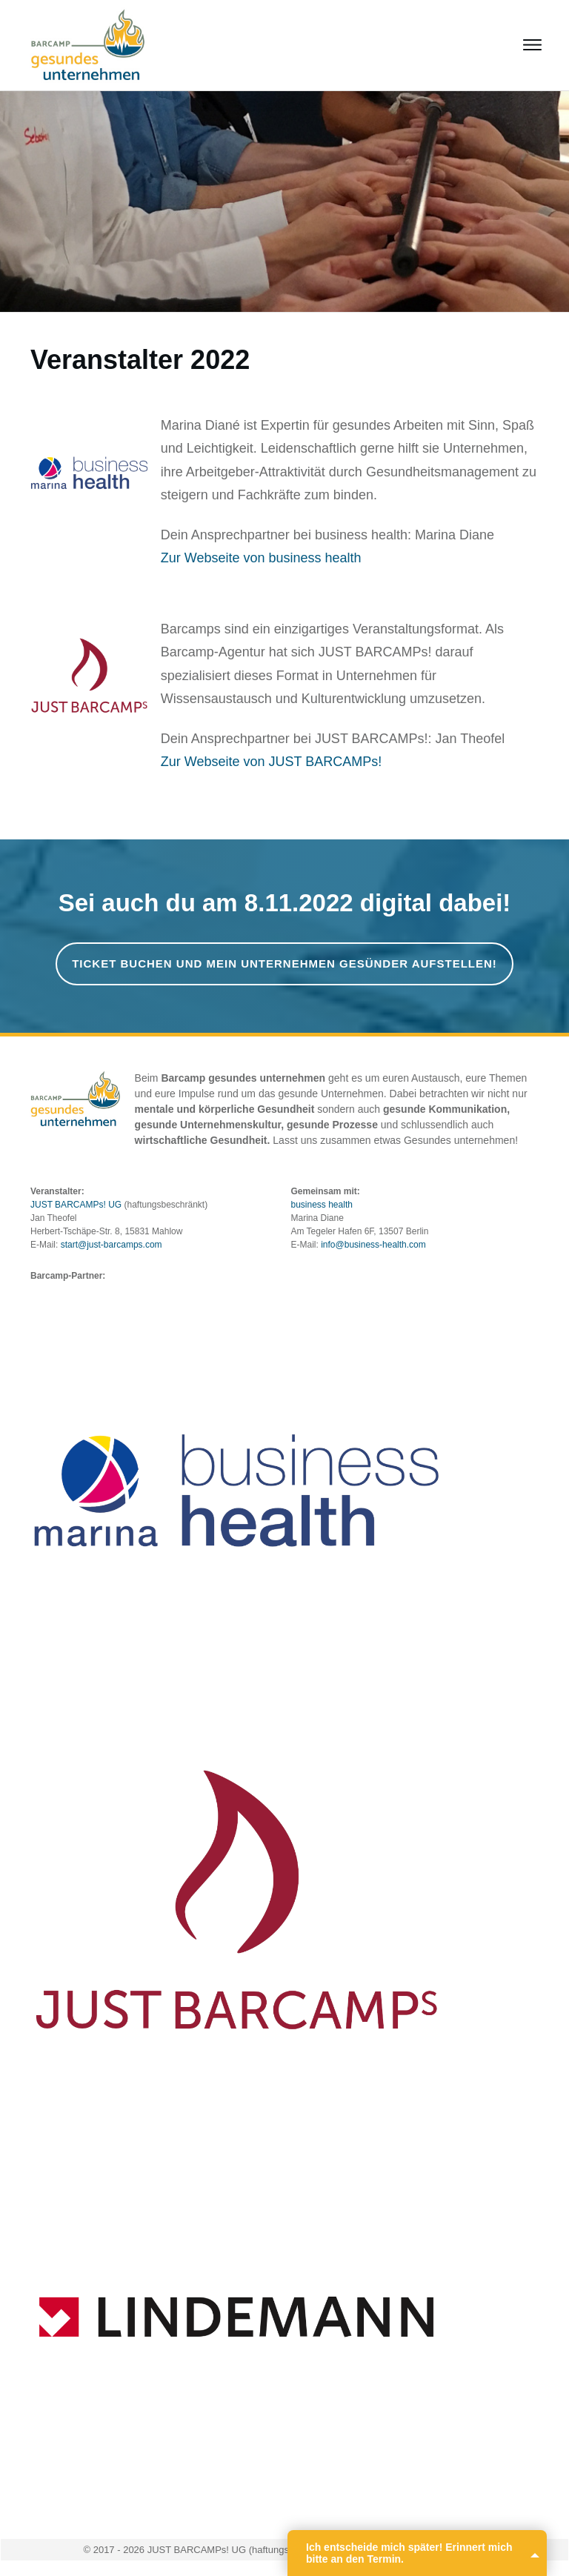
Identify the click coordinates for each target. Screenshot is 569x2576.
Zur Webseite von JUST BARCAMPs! (271, 761)
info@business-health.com (373, 1244)
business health (322, 1204)
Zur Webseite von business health (261, 557)
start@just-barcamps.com (111, 1244)
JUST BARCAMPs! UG (76, 1204)
